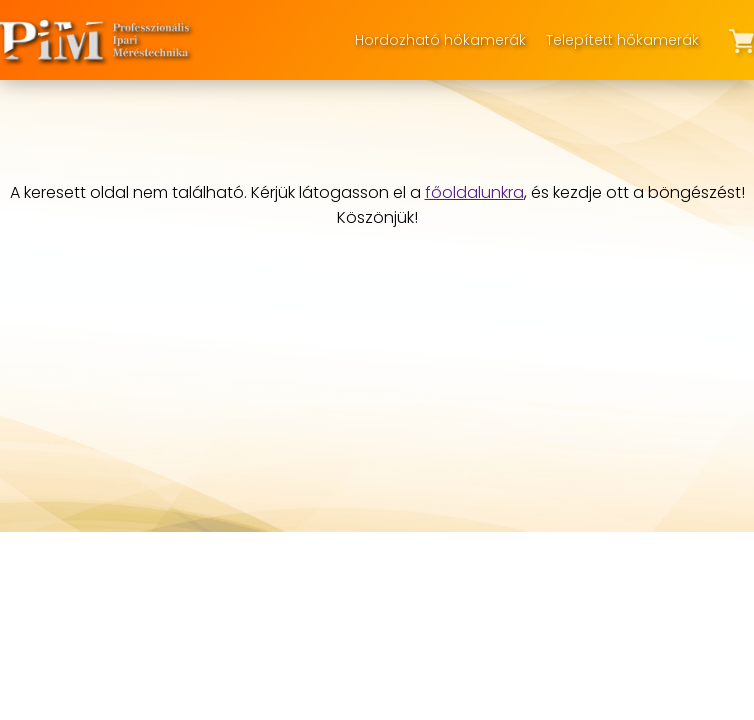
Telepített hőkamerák (622, 40)
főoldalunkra (474, 192)
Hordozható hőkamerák (440, 40)
